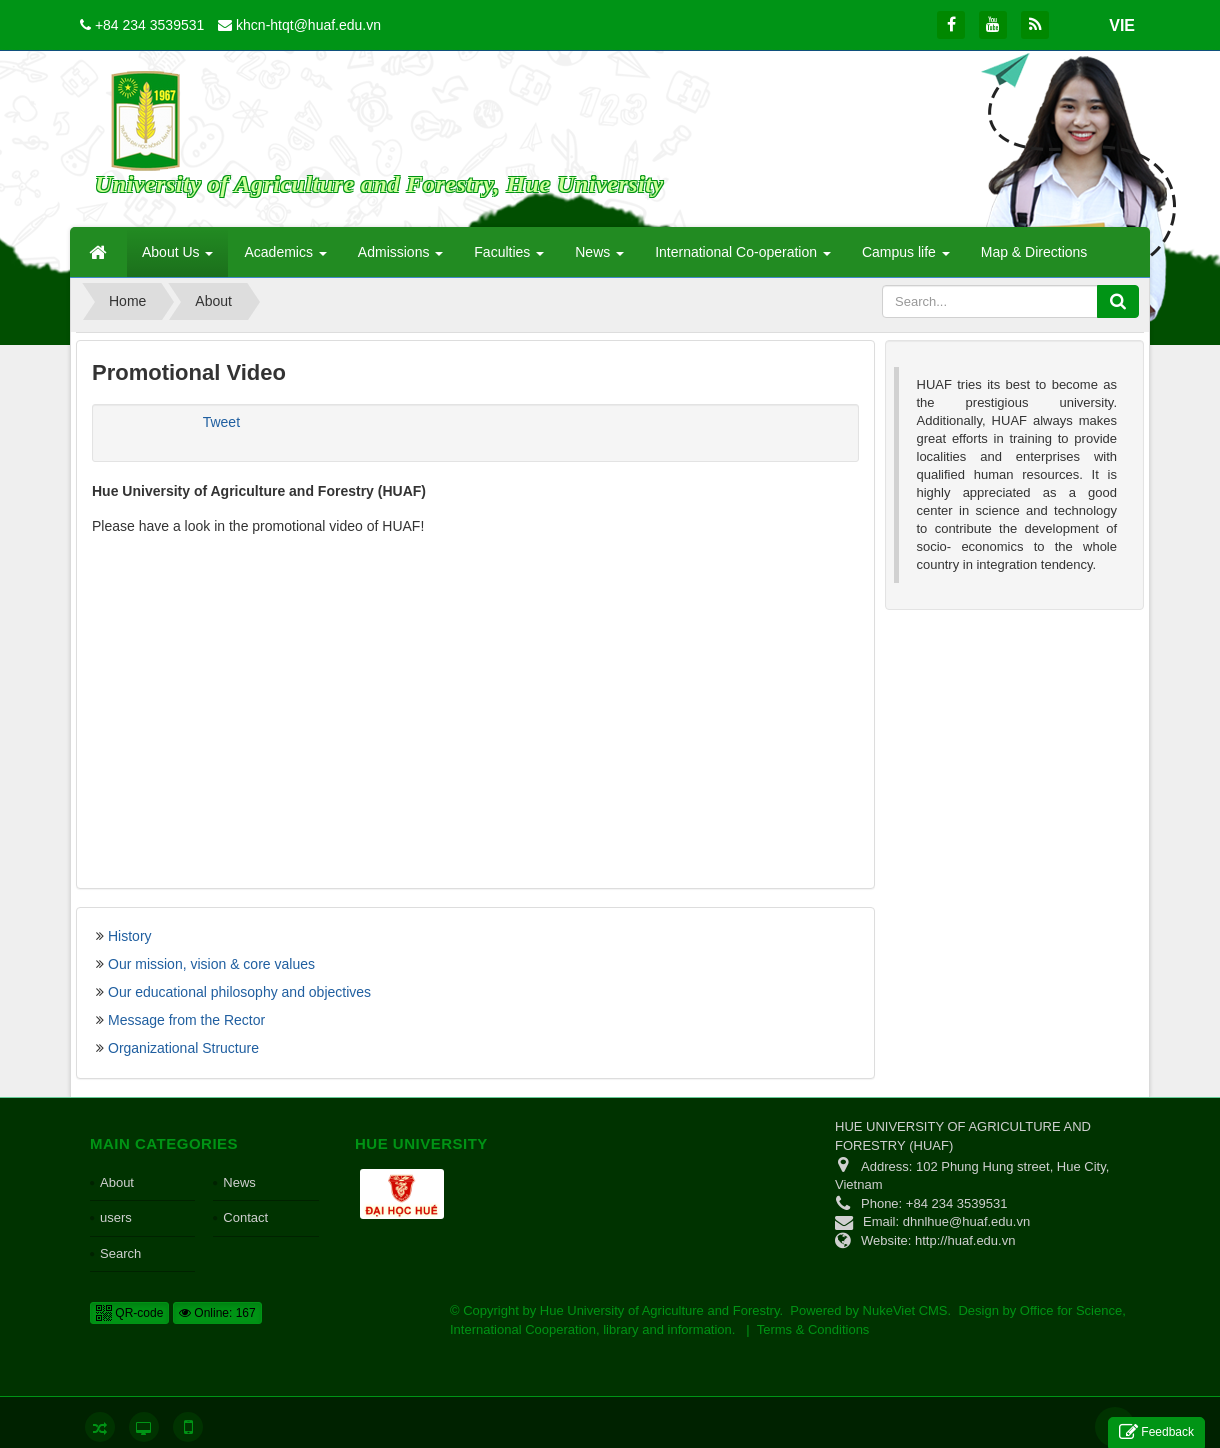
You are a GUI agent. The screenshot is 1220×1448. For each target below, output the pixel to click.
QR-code (129, 1313)
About (117, 1182)
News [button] (599, 258)
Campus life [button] (906, 258)
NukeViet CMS (905, 1310)
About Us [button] (177, 258)
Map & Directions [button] (1034, 252)
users (116, 1217)
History (130, 936)
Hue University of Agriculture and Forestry (660, 1310)
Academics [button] (285, 258)
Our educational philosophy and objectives (239, 992)
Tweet (221, 422)
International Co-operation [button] (743, 258)
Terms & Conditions (813, 1329)
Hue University (421, 1143)
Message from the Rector (186, 1020)
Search (120, 1253)
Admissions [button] (400, 258)
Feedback (1156, 1432)
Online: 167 (217, 1313)
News (239, 1182)
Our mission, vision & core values (211, 964)
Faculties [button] (509, 258)
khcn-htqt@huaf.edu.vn (308, 25)
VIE (1122, 25)
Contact (245, 1217)
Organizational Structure (183, 1048)
